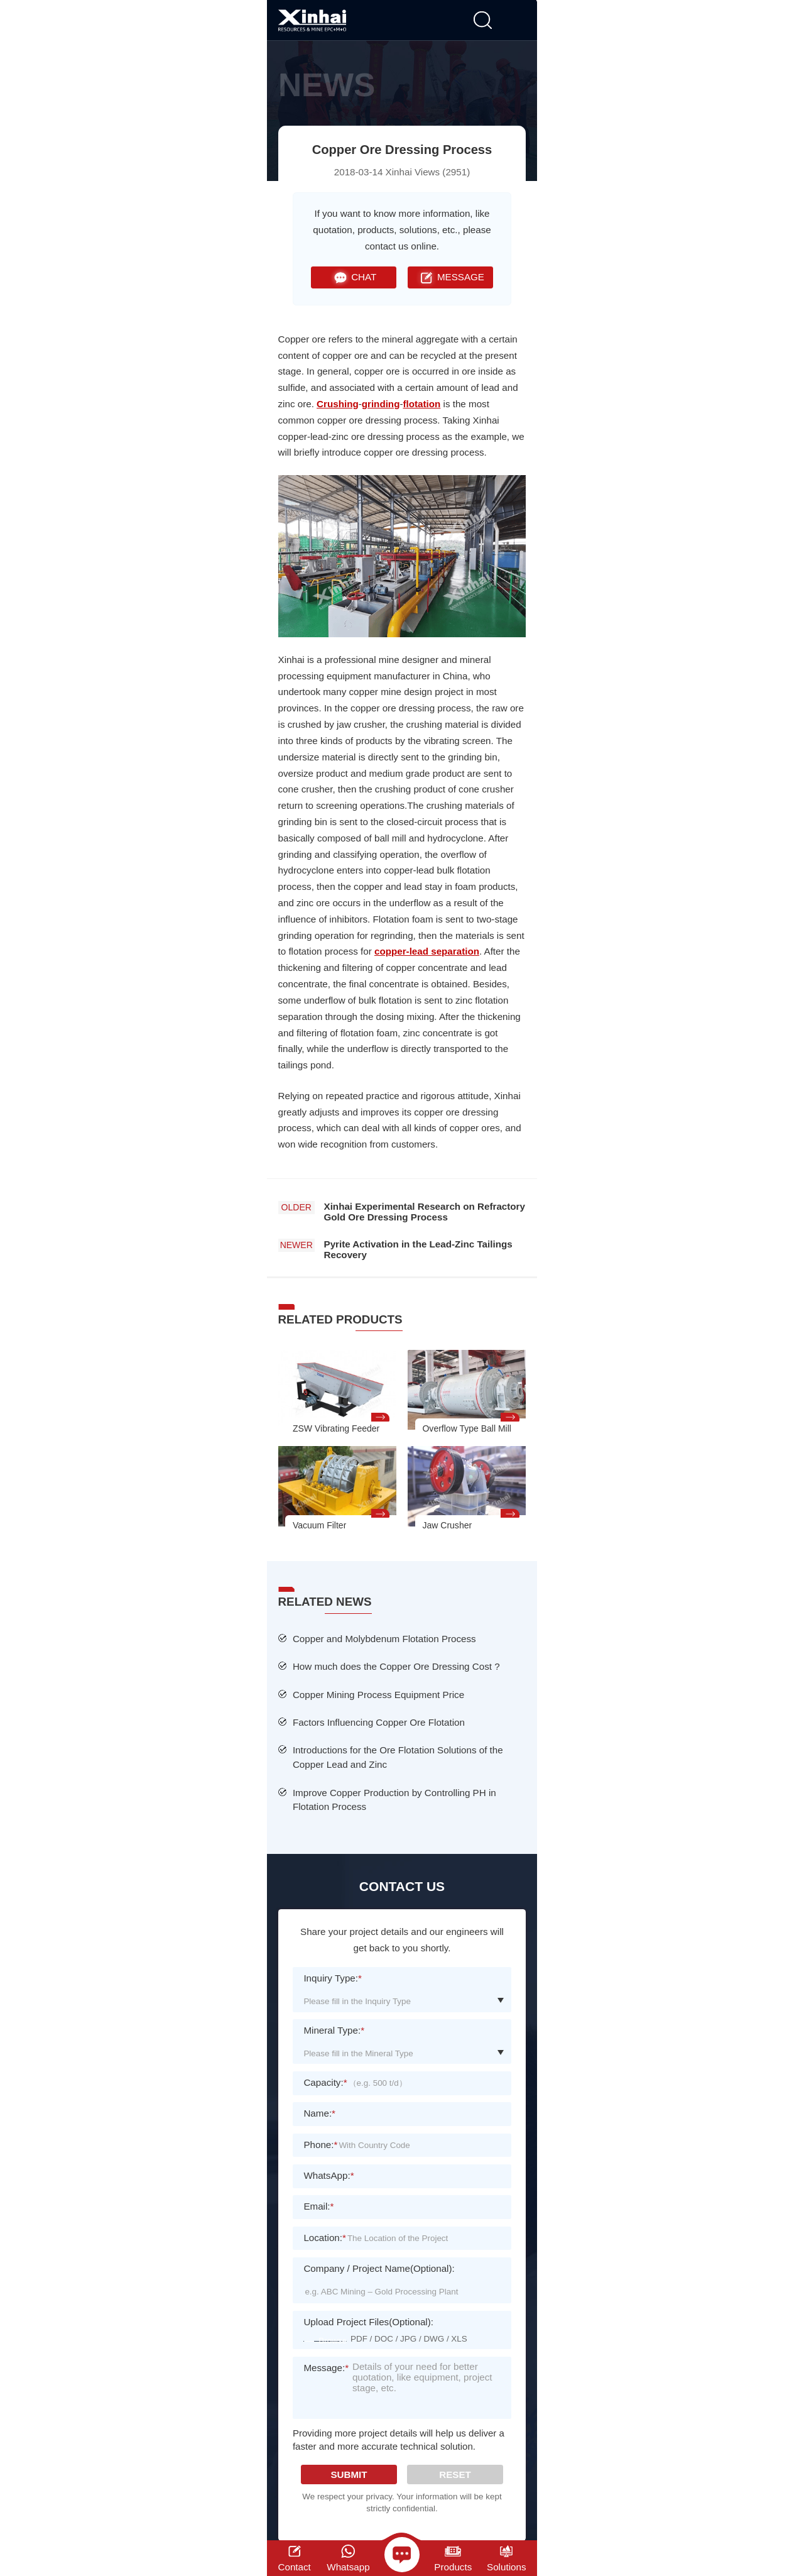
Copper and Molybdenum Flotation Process (384, 1638)
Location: (324, 2237)
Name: (319, 2113)
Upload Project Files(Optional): (368, 2321)
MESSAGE (450, 277)
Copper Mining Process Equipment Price (378, 1694)
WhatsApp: (328, 2175)
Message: (326, 2376)
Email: (318, 2206)
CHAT (353, 277)
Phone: (320, 2144)
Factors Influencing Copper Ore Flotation (379, 1722)
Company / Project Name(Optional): (378, 2268)
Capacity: (325, 2082)
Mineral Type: (333, 2030)
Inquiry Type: (332, 1978)
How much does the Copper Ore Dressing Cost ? (396, 1666)
